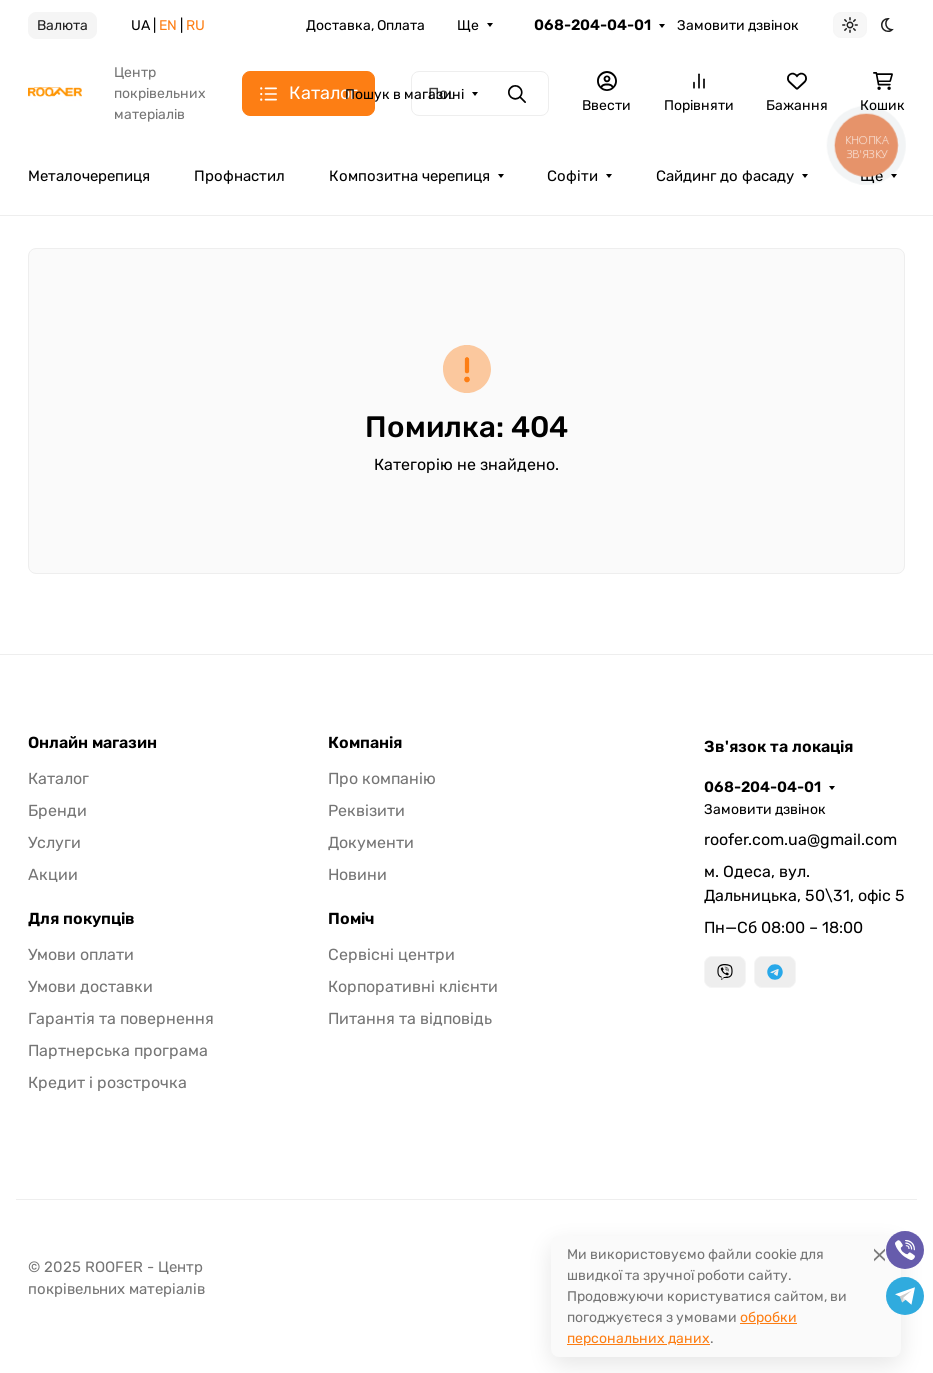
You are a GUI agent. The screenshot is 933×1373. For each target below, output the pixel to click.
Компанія (365, 743)
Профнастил (239, 176)
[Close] (879, 1254)
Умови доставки (90, 986)
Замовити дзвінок (738, 25)
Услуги (54, 842)
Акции (53, 874)
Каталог (58, 778)
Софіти (572, 176)
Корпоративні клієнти (413, 986)
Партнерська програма (118, 1050)
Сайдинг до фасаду (725, 176)
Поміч (351, 919)
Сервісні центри (391, 954)
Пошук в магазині (404, 94)
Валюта (62, 25)
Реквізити (366, 810)
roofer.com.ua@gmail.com (800, 839)
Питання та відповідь (410, 1018)
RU (195, 25)
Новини (357, 874)
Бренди (57, 810)
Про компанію (382, 778)
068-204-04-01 (592, 25)
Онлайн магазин (92, 743)
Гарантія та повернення (121, 1018)
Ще (468, 25)
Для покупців (81, 919)
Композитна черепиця (409, 176)
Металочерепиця (89, 176)
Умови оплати (81, 954)
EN (168, 25)
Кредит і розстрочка (107, 1082)
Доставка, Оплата (365, 25)
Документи (371, 842)
